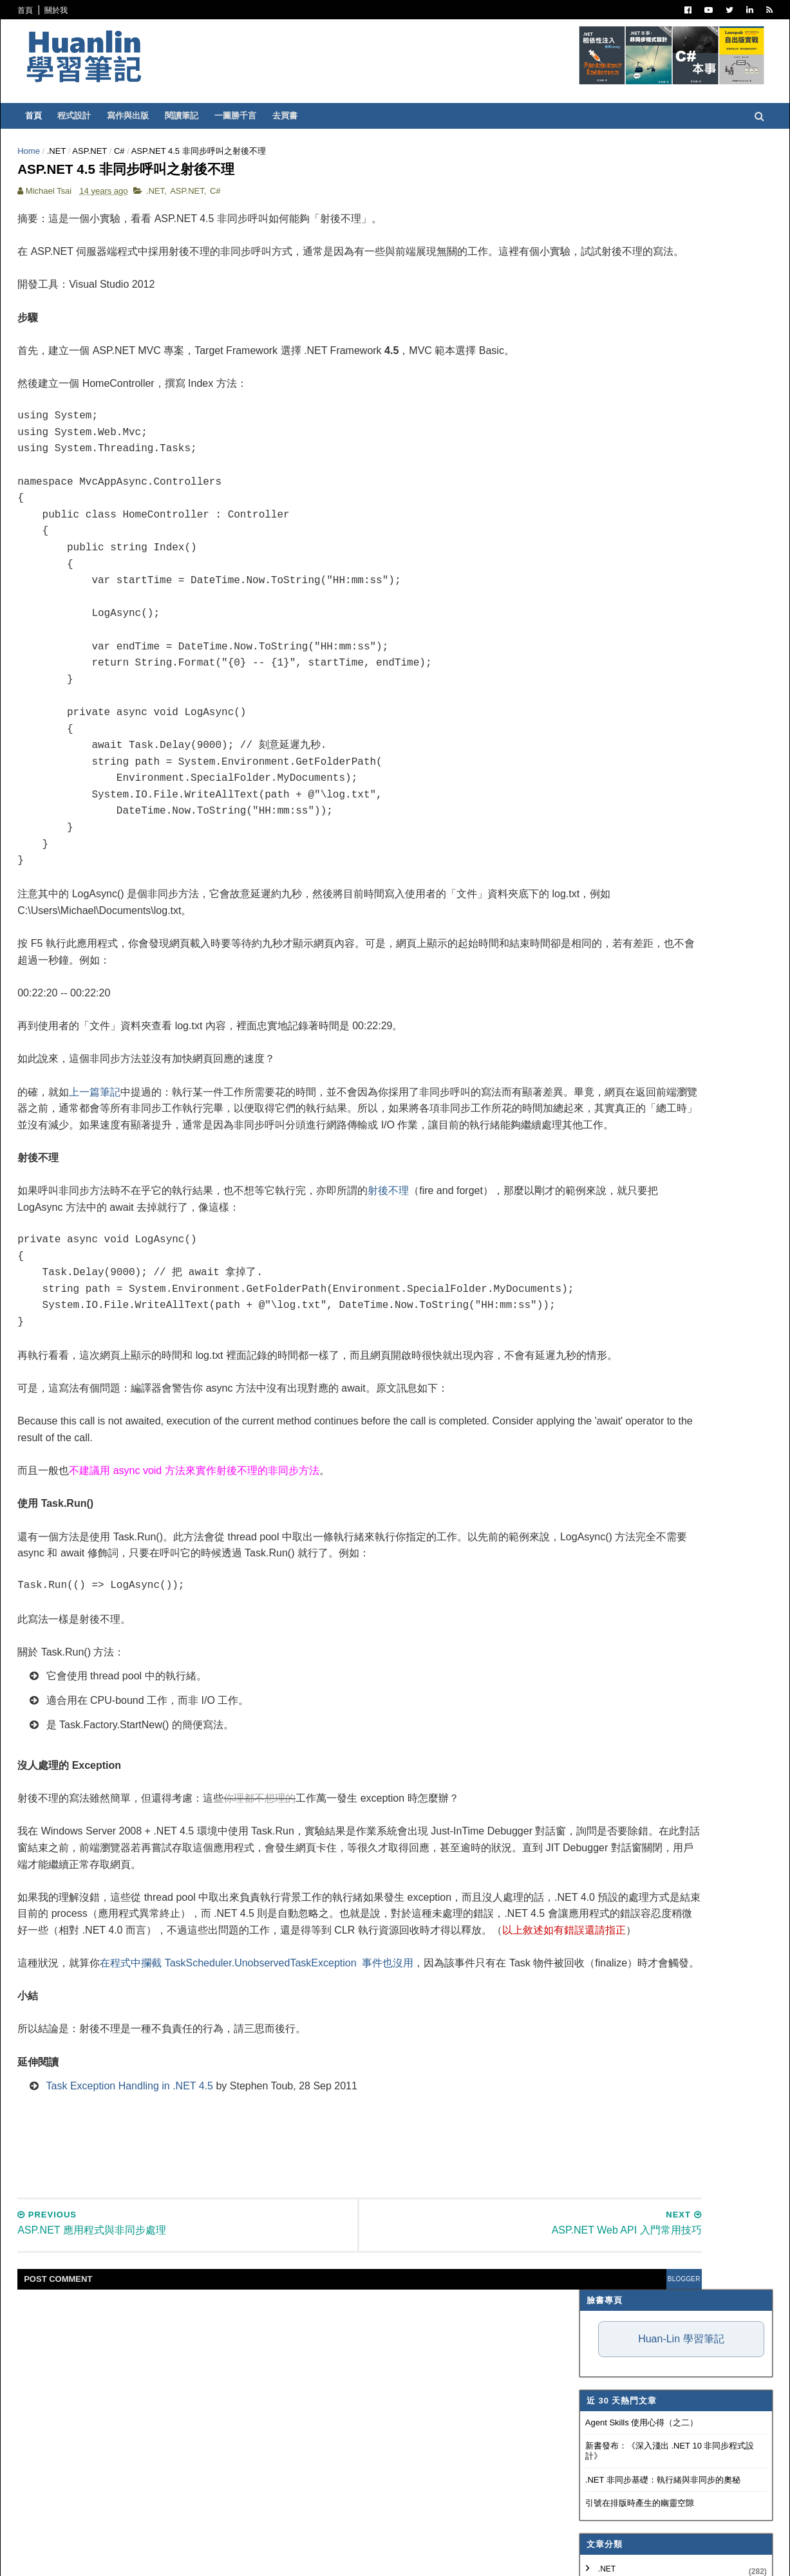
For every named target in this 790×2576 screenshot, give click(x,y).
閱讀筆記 (250, 115)
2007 (540, 1568)
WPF (538, 772)
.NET (124, 151)
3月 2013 (558, 1266)
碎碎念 (541, 614)
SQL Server (554, 756)
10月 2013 (560, 1158)
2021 (540, 989)
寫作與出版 (197, 115)
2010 (540, 1521)
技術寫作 (545, 645)
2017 (540, 1051)
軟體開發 (545, 566)
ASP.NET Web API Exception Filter (602, 1342)
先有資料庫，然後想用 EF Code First (606, 1327)
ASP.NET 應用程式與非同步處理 (598, 1435)
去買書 (353, 115)
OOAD (541, 693)
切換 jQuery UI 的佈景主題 (587, 1450)
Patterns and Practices (582, 503)
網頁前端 (545, 677)
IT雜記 (541, 534)
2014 (540, 1098)
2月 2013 (558, 1282)
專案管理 (545, 820)
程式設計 (143, 115)
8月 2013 (558, 1189)
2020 (540, 1005)
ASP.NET (158, 151)
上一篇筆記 (163, 1141)
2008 (540, 1552)
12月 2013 (560, 1127)
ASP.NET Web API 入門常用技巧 (598, 1404)
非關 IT (542, 851)
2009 (540, 1537)
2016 (540, 1067)
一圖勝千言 (304, 115)
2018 (540, 1036)
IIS (535, 740)
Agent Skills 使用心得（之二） (573, 278)
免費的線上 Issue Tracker (585, 1358)
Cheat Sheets (563, 1466)
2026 (540, 912)
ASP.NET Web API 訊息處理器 (594, 1311)
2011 (540, 1506)
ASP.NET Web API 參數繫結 (590, 1373)
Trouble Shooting (570, 630)
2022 (540, 974)
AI (533, 724)
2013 (540, 1114)
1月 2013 (558, 1298)
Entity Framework (570, 709)
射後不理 (457, 1272)
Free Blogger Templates (276, 2557)
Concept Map (558, 788)
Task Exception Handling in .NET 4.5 (198, 2333)
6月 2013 (558, 1220)
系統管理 (545, 661)
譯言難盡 (545, 550)
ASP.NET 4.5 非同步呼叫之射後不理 (605, 1419)
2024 (540, 943)
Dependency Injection (578, 597)
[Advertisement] (320, 2400)
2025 (540, 928)
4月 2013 (558, 1251)
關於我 (124, 10)
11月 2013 (560, 1143)
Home (97, 151)
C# (187, 151)
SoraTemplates (152, 2557)
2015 (540, 1083)
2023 (540, 959)
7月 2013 (558, 1204)
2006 (540, 1583)
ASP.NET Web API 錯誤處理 (590, 1389)
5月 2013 (558, 1235)
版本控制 (545, 582)
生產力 (541, 835)
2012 (540, 1490)
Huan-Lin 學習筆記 (612, 194)
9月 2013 (558, 1174)
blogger (457, 2526)
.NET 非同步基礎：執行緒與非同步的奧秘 (594, 335)
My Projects (557, 803)
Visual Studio (559, 519)
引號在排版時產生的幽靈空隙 (571, 358)
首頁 (94, 10)
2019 (540, 1020)
